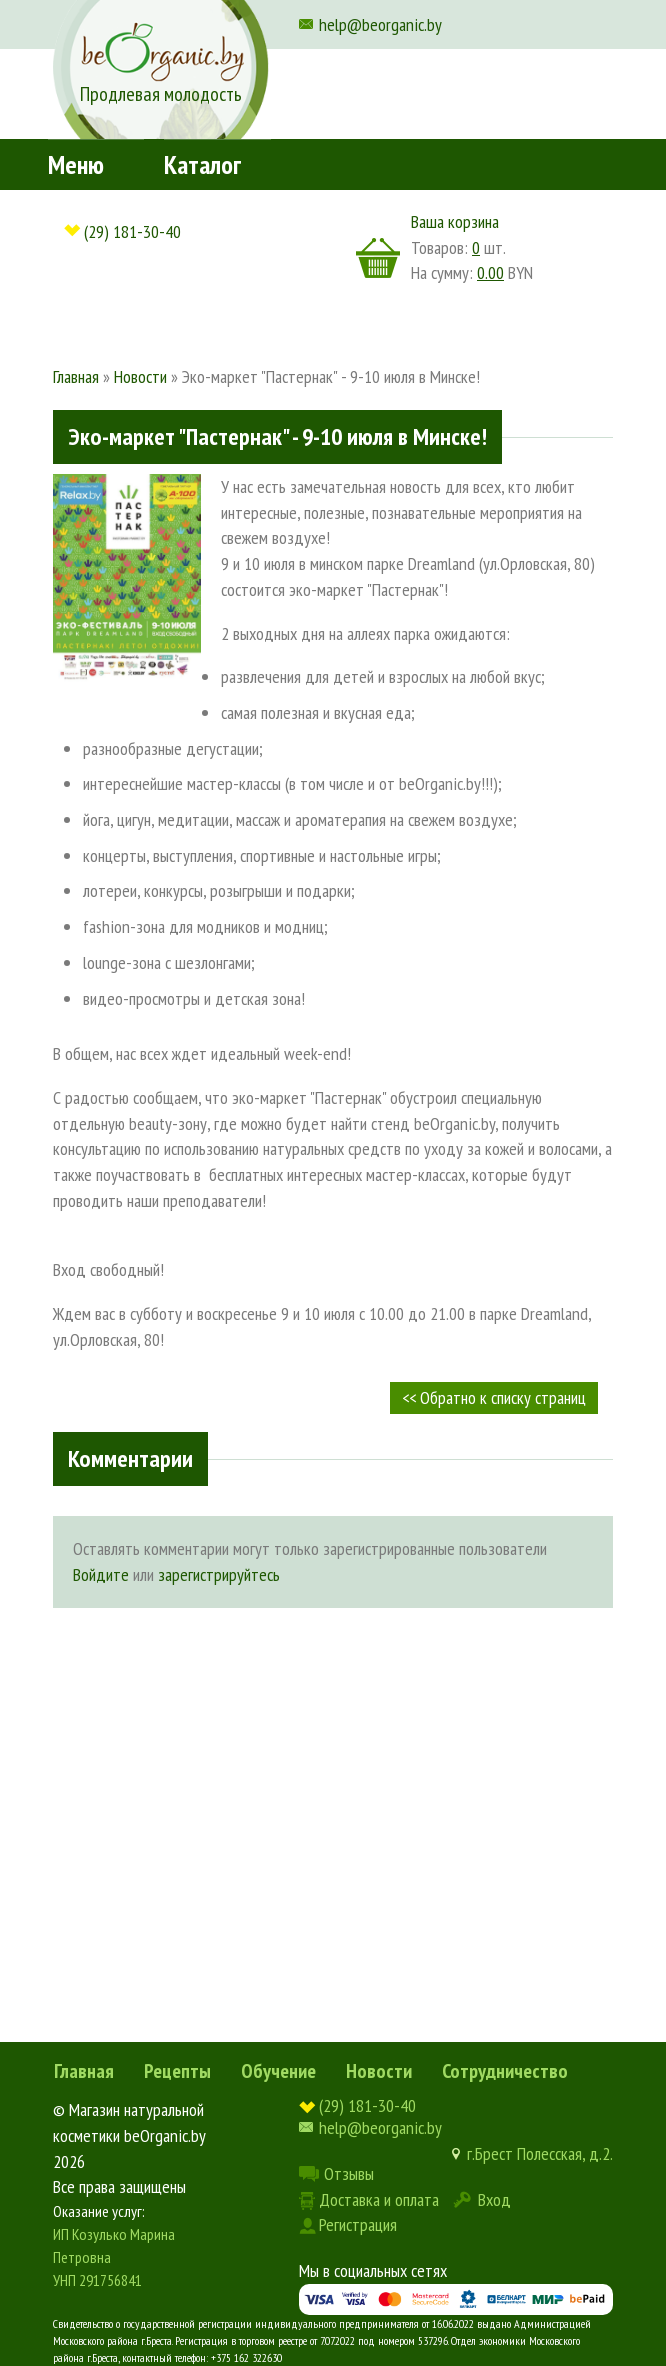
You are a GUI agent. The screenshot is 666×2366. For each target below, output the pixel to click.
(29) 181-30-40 (132, 231)
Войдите (101, 1574)
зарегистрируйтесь (219, 1574)
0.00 (490, 272)
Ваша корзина (455, 221)
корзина (378, 258)
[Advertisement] (333, 1778)
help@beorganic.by (380, 24)
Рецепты (177, 2071)
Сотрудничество (505, 2071)
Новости (379, 2071)
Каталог (202, 164)
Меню (76, 164)
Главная (84, 2071)
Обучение (278, 2071)
